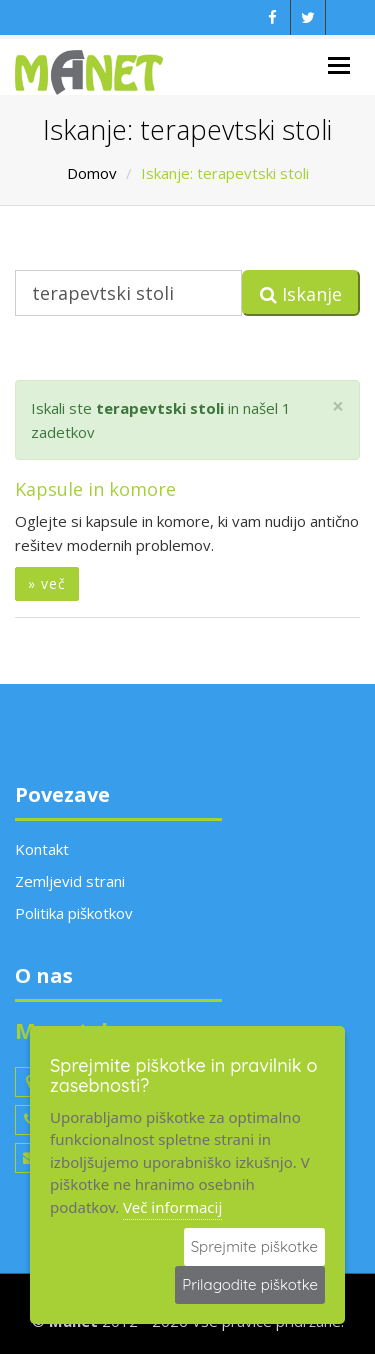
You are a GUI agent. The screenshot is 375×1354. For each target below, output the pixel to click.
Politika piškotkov (74, 913)
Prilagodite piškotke (250, 1284)
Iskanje (301, 294)
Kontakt (42, 849)
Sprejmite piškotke (254, 1246)
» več (47, 583)
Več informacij (172, 1207)
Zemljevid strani (70, 881)
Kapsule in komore (95, 489)
